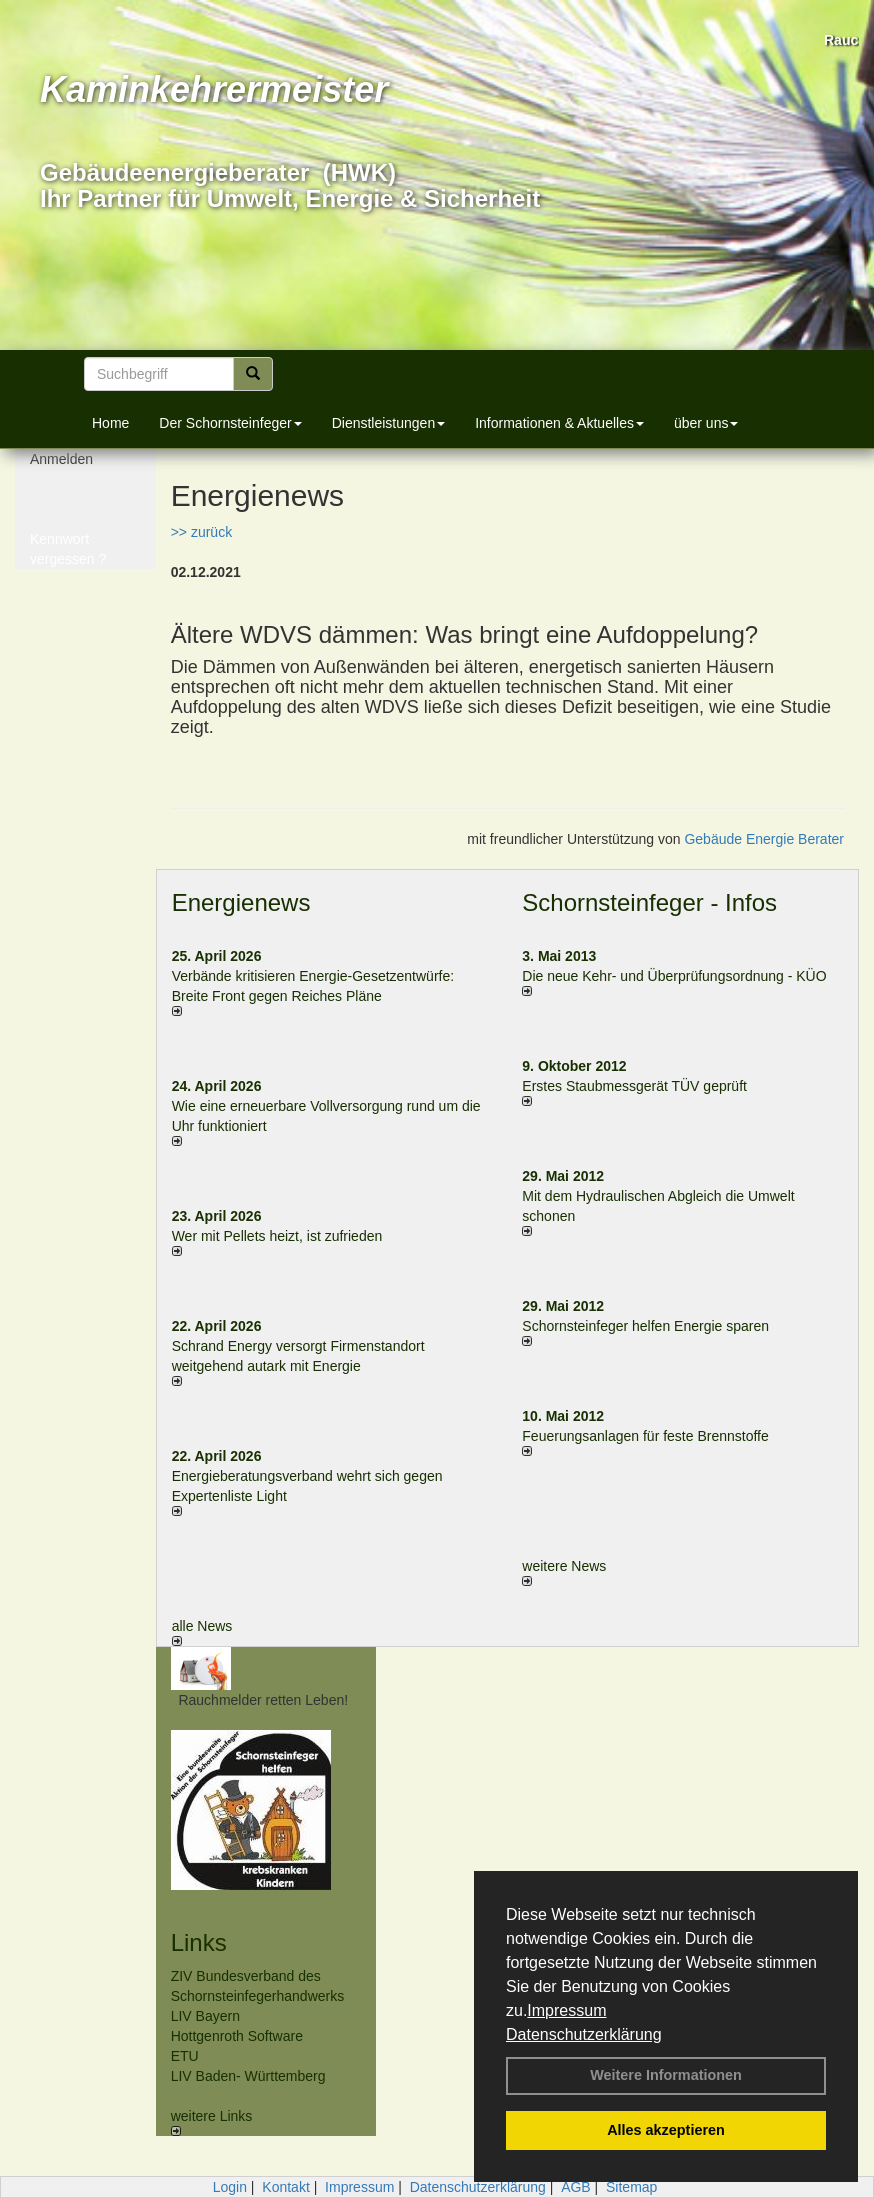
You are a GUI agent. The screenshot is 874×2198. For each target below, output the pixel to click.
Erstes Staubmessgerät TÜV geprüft (634, 1086)
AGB (576, 2187)
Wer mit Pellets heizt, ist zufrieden (277, 1236)
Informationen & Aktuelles (559, 423)
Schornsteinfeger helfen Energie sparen (645, 1326)
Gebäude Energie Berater (764, 839)
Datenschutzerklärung (584, 2034)
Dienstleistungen (389, 423)
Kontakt (285, 2187)
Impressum (566, 2010)
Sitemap (631, 2187)
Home (110, 423)
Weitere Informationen (666, 2075)
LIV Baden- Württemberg (248, 2076)
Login (230, 2187)
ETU (185, 2056)
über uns (706, 423)
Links (199, 1942)
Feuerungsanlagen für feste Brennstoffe (645, 1436)
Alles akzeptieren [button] (666, 2130)
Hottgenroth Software (237, 2036)
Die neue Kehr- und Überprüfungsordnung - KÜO (674, 976)
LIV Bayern (205, 2016)
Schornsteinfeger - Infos (649, 902)
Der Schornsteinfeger (230, 423)
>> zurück (201, 532)
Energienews (241, 902)
